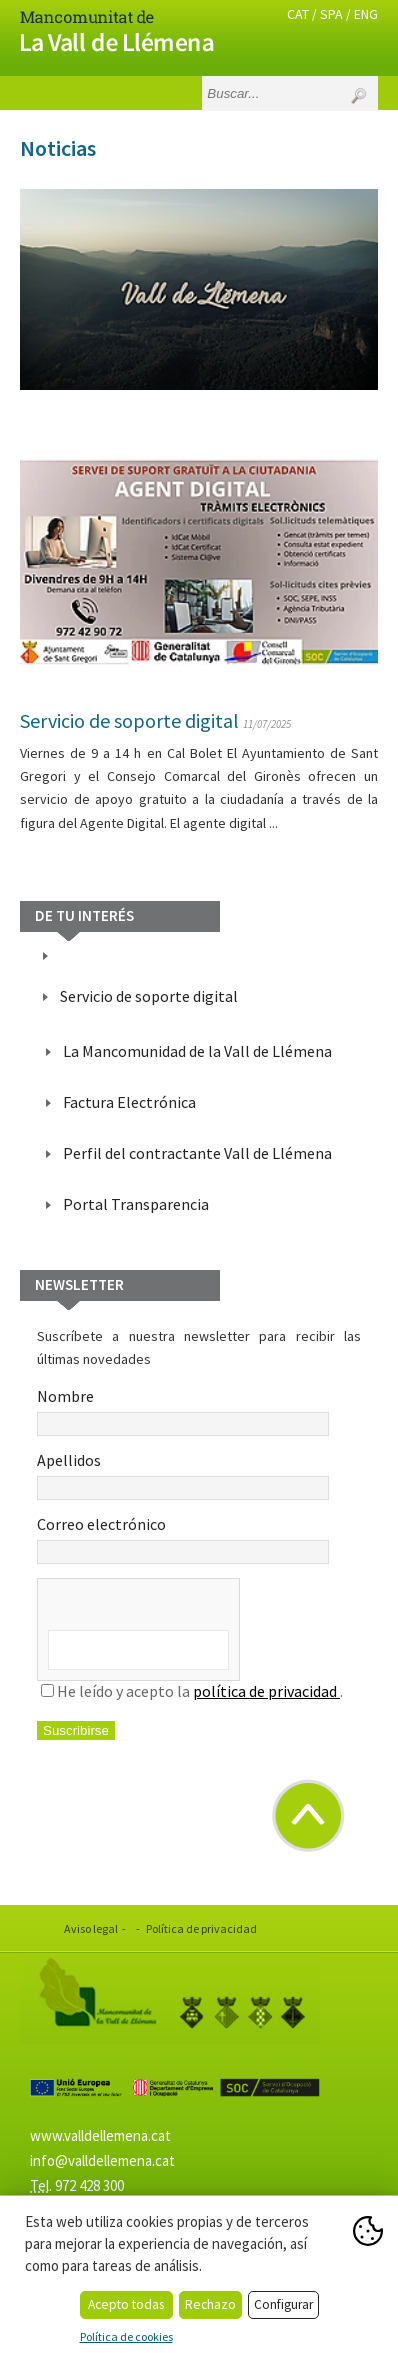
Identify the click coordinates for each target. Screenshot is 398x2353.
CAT (298, 14)
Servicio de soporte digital (129, 720)
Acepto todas (126, 2304)
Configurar (283, 2304)
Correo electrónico (183, 1539)
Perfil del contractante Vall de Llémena (197, 1153)
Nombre (183, 1411)
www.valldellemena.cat (100, 2135)
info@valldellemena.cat (102, 2160)
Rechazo (210, 2304)
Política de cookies (126, 2336)
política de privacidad (266, 1691)
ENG (366, 14)
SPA (331, 14)
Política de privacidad (201, 1928)
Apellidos (183, 1475)
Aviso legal (91, 1928)
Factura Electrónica (129, 1102)
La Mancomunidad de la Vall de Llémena (197, 1051)
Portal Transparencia (136, 1204)
